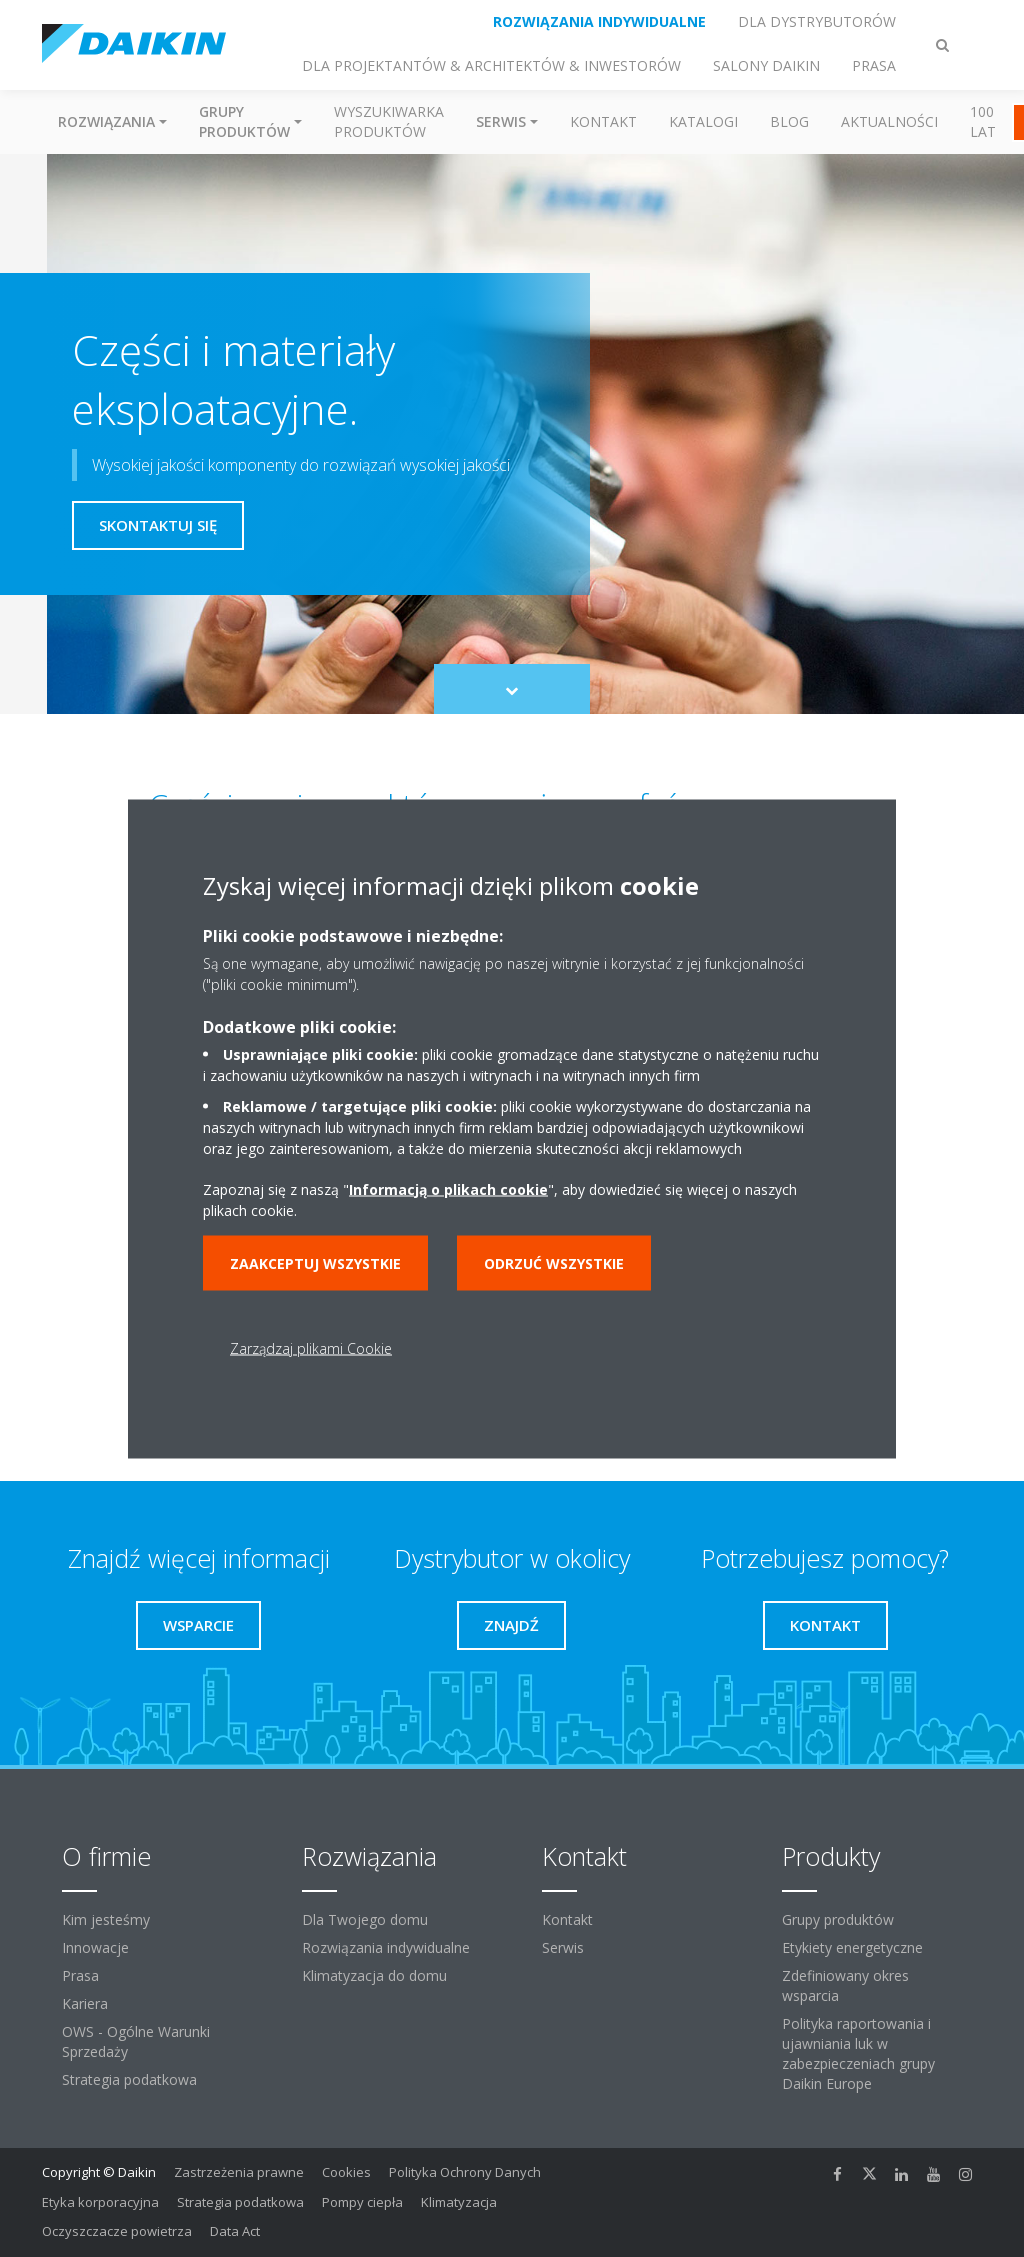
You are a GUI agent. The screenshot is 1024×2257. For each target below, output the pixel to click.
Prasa (80, 1975)
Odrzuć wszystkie (554, 1262)
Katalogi (703, 121)
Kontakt (603, 121)
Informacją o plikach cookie (448, 1188)
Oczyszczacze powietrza (117, 2231)
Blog (789, 121)
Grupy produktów (838, 1919)
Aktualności (889, 121)
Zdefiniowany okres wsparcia (845, 1985)
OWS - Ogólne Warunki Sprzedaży (136, 2041)
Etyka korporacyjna (100, 2202)
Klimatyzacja (459, 2202)
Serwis (563, 1947)
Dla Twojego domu (365, 1919)
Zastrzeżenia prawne (239, 2172)
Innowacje (95, 1947)
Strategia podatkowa (129, 2079)
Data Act (235, 2231)
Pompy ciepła (362, 2202)
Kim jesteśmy (106, 1919)
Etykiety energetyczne (852, 1947)
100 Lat (983, 121)
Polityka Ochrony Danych (465, 2172)
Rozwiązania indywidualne (386, 1947)
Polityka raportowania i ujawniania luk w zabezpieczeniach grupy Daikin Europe (858, 2053)
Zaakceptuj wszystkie (315, 1262)
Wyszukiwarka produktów (389, 121)
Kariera (85, 2003)
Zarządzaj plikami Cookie (311, 1347)
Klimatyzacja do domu (374, 1975)
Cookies (346, 2172)
